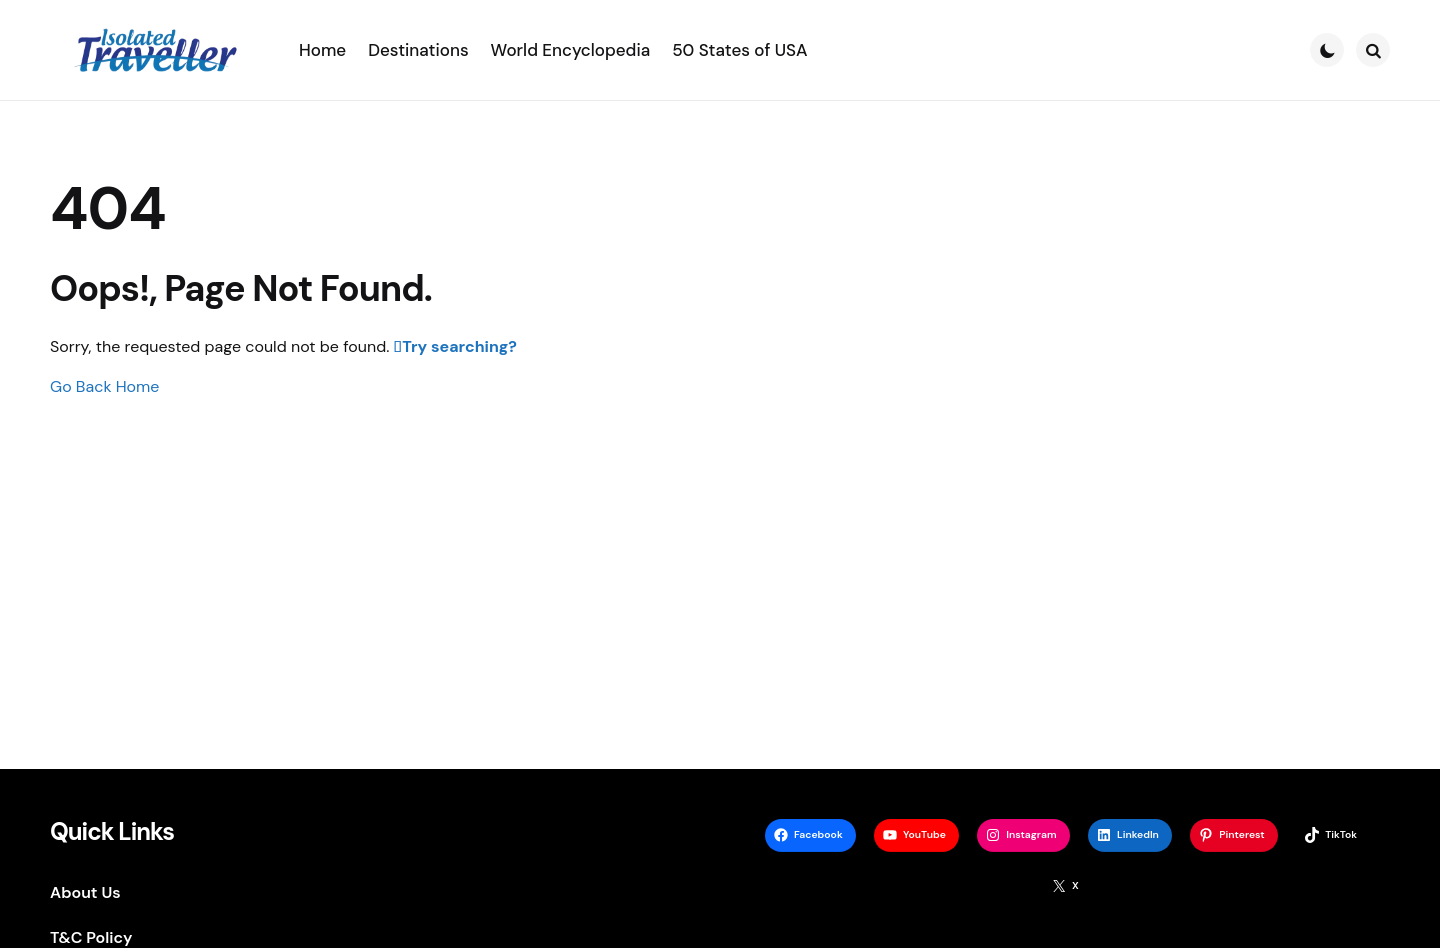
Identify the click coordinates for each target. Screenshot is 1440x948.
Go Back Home (104, 386)
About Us (85, 892)
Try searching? (459, 346)
